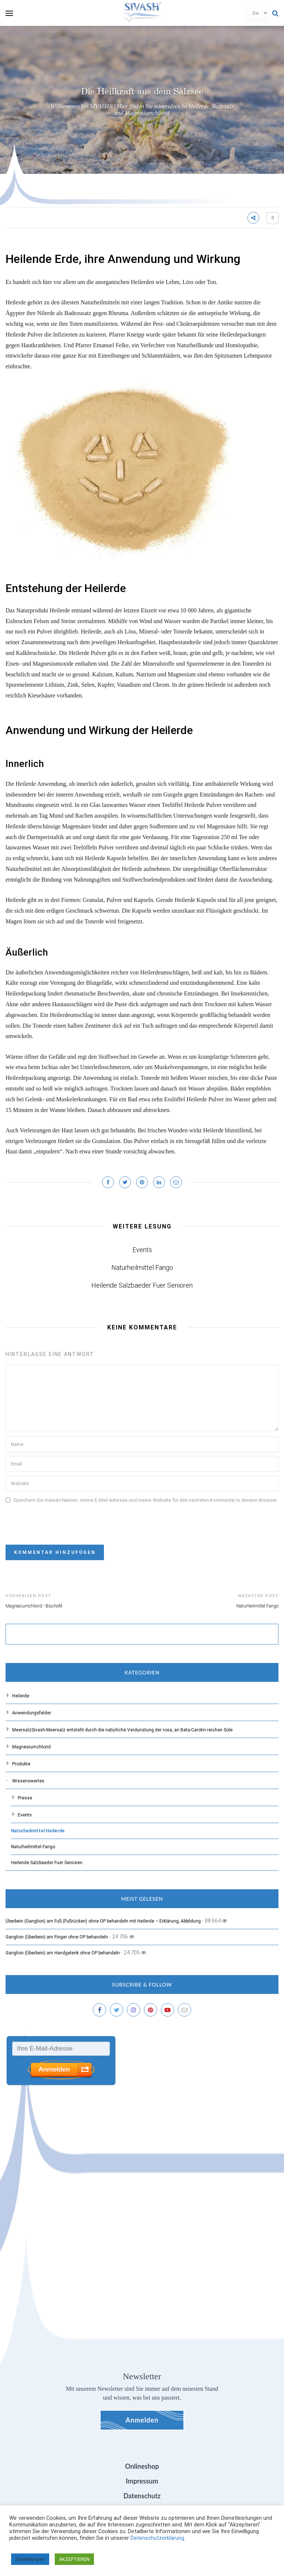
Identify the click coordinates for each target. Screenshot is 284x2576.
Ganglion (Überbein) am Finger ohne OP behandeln (57, 1937)
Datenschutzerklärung (156, 2538)
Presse (25, 1798)
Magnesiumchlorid (31, 1747)
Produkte (21, 1764)
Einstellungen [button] (30, 2559)
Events (142, 1250)
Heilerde (20, 1695)
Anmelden (142, 2420)
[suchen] (128, 1634)
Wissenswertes (28, 1781)
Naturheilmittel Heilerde (38, 1830)
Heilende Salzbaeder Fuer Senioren (142, 1285)
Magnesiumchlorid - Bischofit (34, 1606)
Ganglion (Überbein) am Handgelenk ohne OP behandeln (63, 1952)
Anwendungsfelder (31, 1712)
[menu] (9, 13)
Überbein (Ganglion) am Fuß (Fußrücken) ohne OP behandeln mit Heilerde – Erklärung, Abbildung (103, 1921)
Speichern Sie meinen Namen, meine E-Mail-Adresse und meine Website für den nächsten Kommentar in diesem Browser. (145, 1500)
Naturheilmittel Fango (142, 1267)
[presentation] (62, 1521)
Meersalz (123, 1729)
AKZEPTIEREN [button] (74, 2559)
